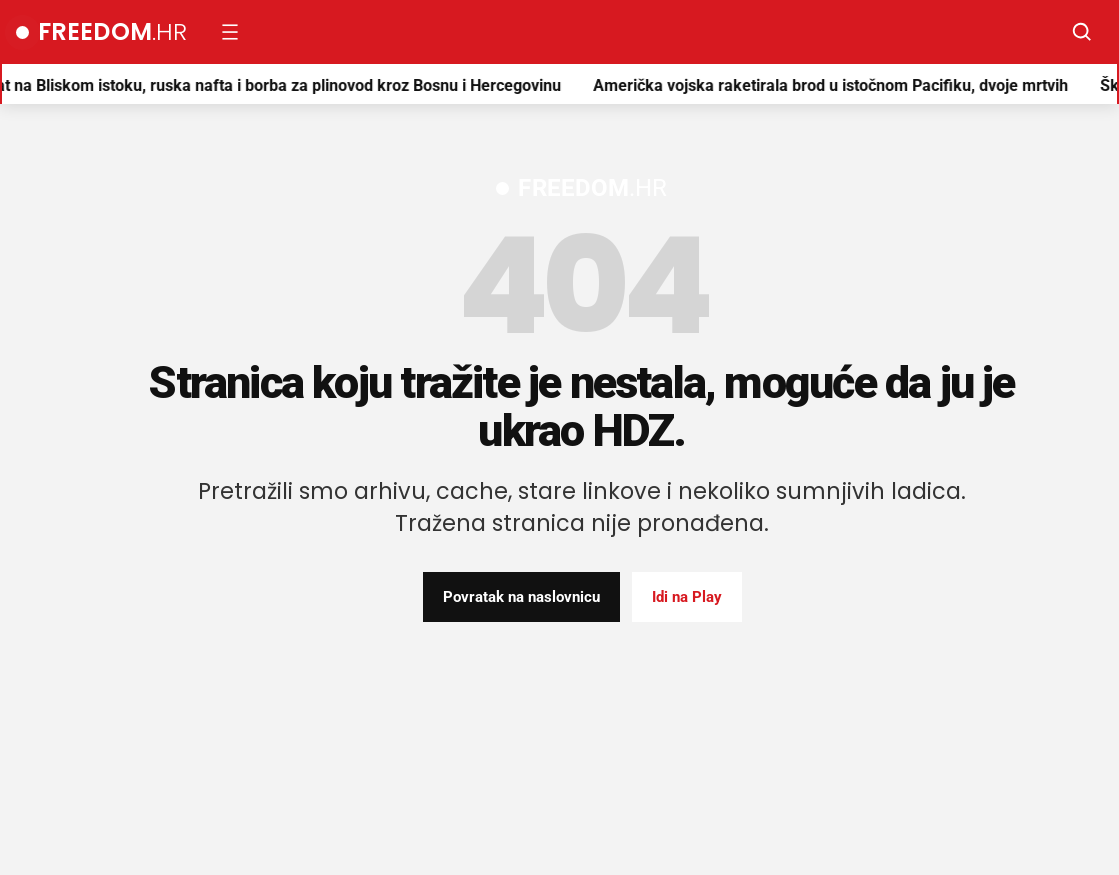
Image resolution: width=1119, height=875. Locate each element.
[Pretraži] (1082, 32)
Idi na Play (687, 597)
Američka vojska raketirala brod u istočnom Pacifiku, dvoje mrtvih (835, 85)
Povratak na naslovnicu (521, 597)
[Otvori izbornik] (230, 32)
